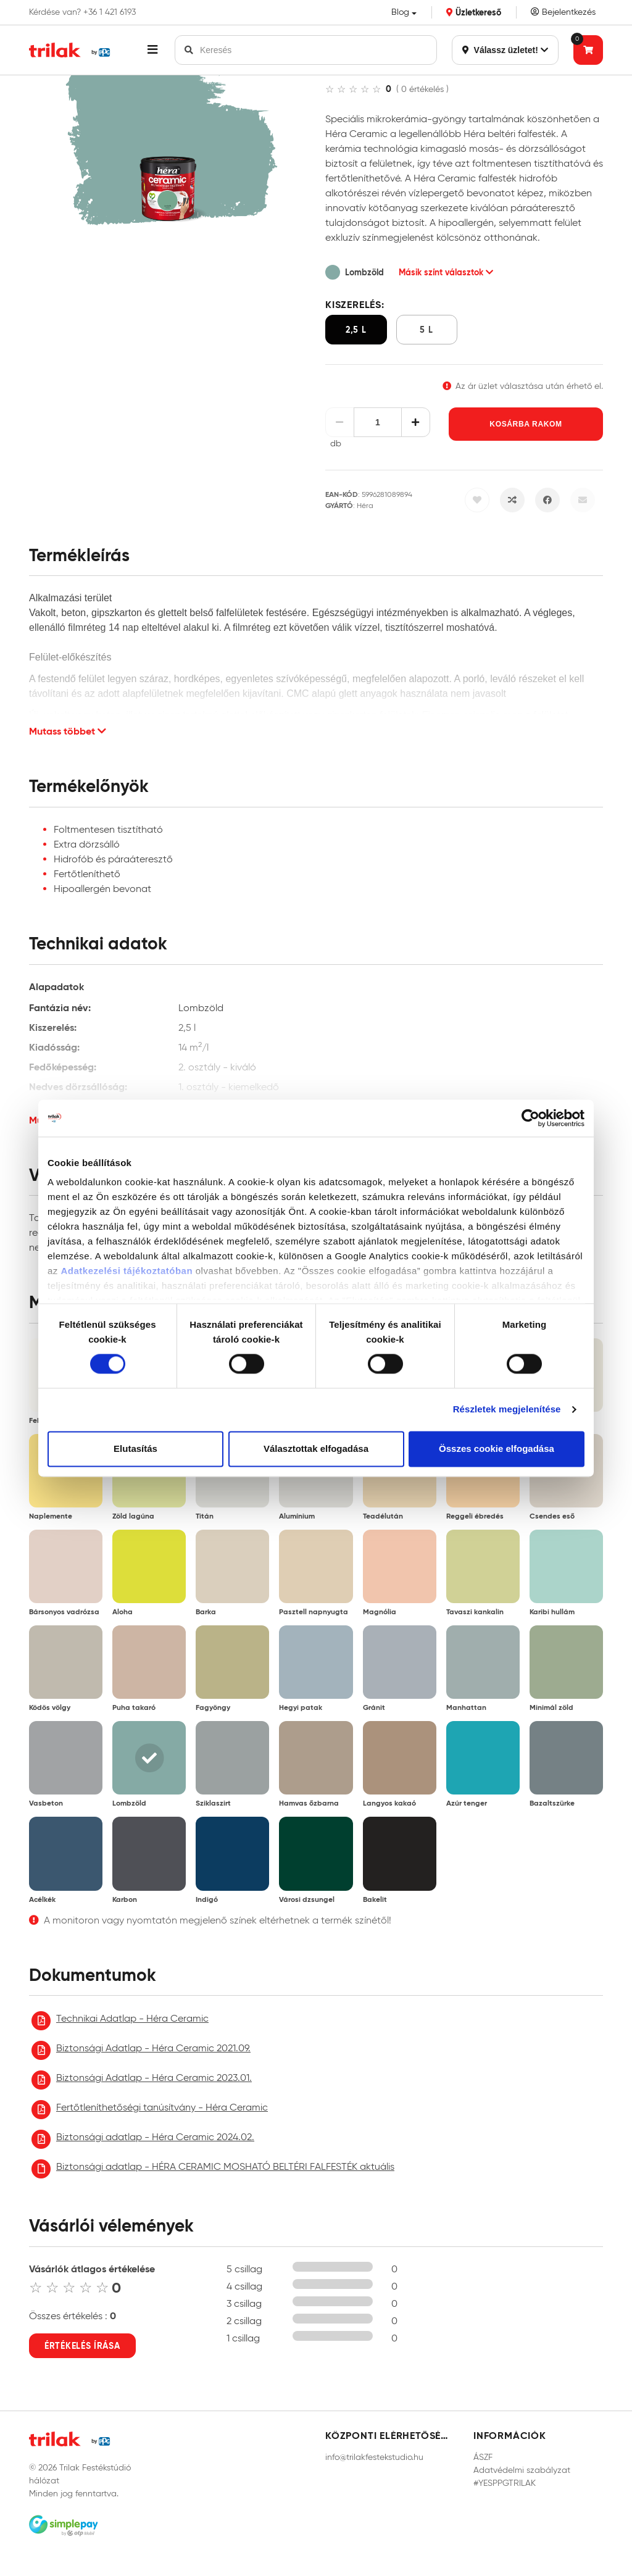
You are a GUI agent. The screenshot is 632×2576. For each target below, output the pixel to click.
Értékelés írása (82, 2345)
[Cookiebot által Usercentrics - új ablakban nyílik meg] (530, 1118)
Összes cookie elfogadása (496, 1448)
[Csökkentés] (339, 422)
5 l (426, 329)
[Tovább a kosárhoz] (588, 50)
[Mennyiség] (378, 422)
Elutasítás (135, 1448)
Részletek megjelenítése (507, 1409)
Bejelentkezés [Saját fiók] (563, 12)
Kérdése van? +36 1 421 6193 (82, 12)
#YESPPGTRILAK (504, 2483)
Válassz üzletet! (505, 50)
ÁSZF (483, 2457)
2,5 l (356, 329)
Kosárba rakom (526, 424)
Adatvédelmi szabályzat (521, 2470)
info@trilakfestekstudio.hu (374, 2457)
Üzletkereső (473, 12)
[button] (152, 50)
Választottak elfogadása (316, 1448)
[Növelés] (415, 422)
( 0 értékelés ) (422, 89)
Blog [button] (400, 12)
